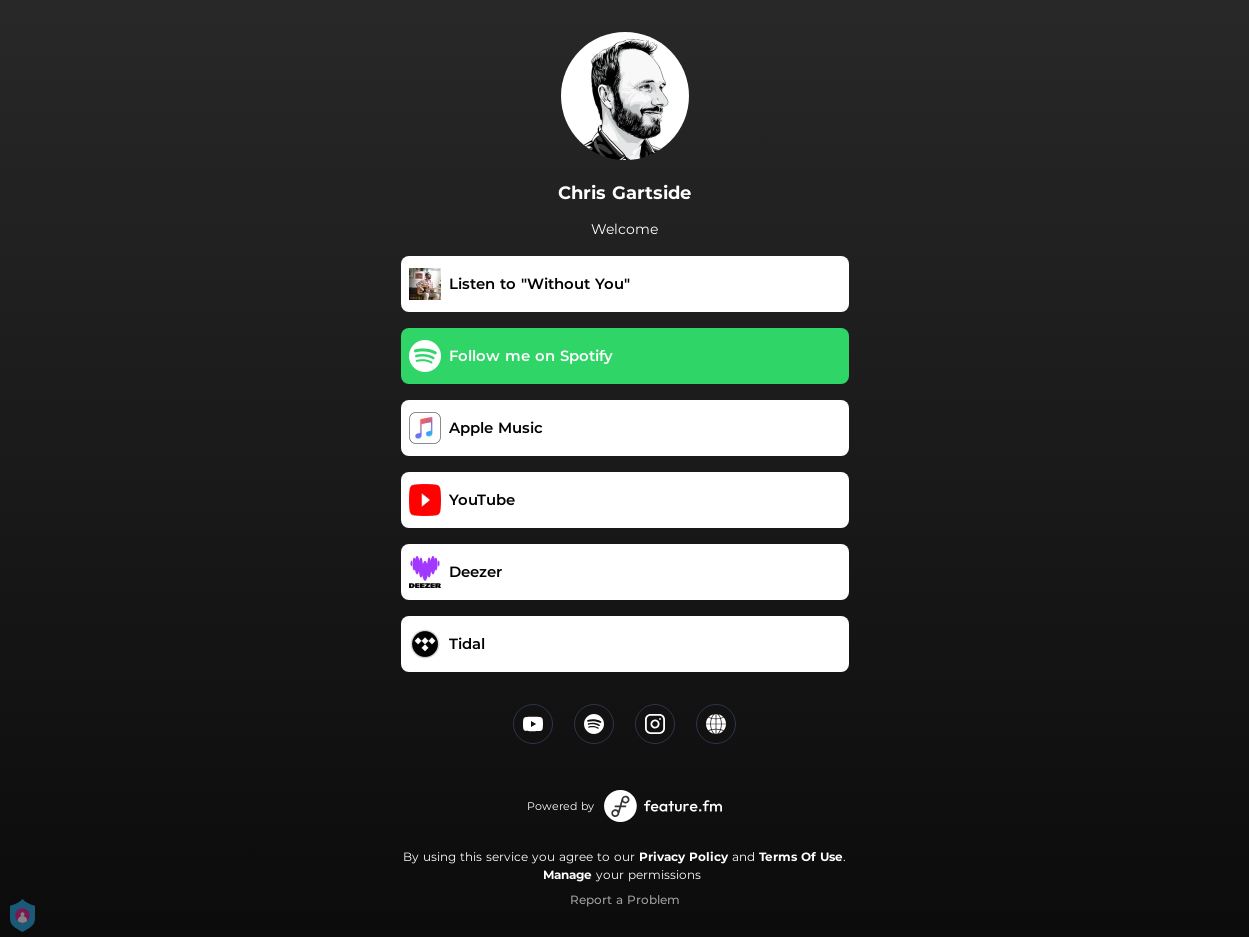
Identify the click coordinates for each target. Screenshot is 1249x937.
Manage (567, 874)
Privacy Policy (683, 856)
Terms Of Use (801, 856)
